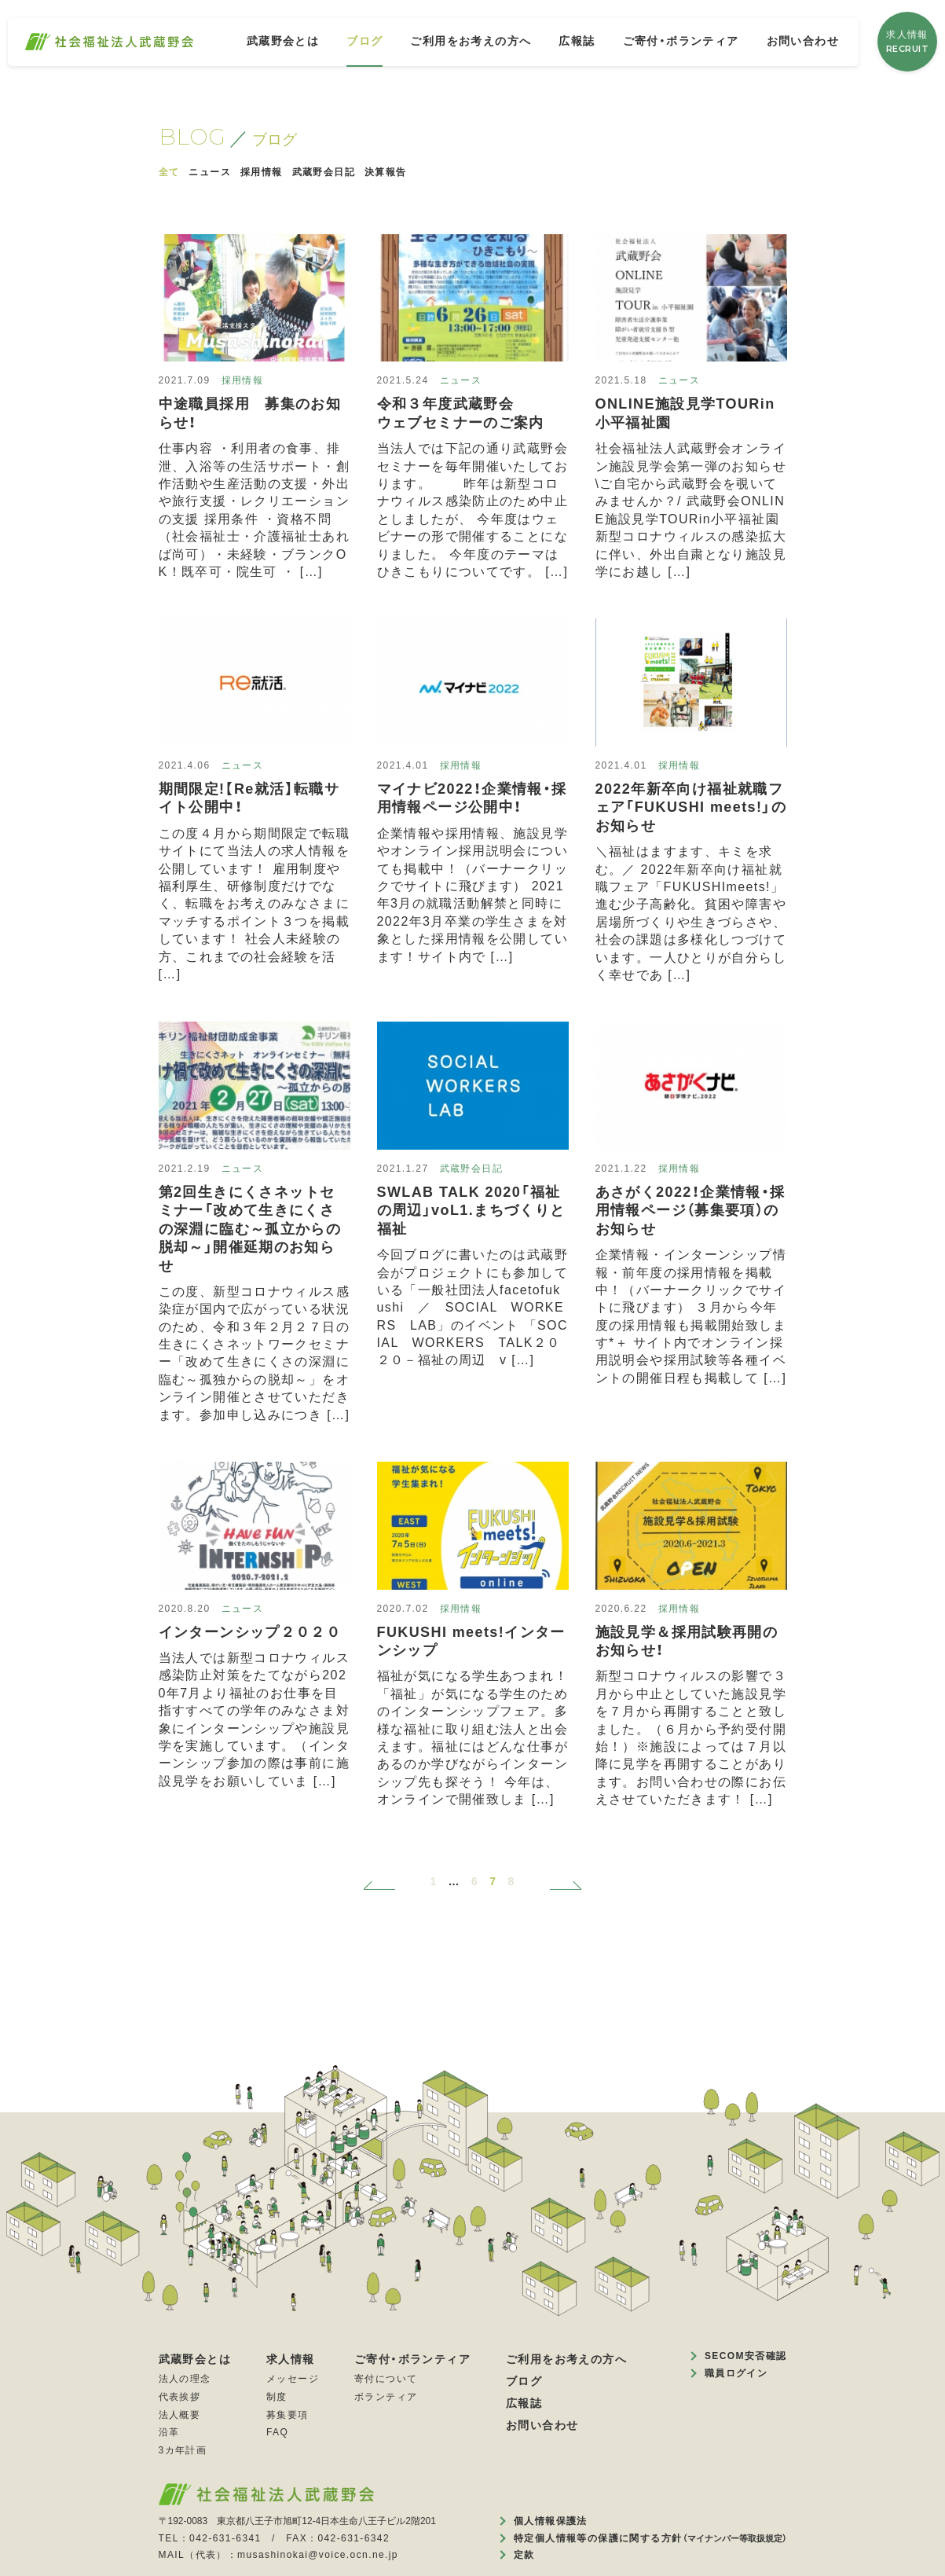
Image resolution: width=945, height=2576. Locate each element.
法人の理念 (185, 2378)
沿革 (169, 2432)
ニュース (210, 172)
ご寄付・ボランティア (681, 41)
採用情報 (261, 172)
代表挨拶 (180, 2396)
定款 (524, 2554)
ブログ (364, 41)
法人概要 (180, 2414)
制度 (277, 2396)
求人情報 (907, 42)
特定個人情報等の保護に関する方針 (650, 2538)
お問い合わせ (803, 41)
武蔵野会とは (283, 41)
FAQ (277, 2432)
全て (169, 172)
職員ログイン (736, 2373)
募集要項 (287, 2414)
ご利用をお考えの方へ (470, 41)
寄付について (385, 2378)
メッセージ (292, 2378)
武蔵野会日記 (323, 172)
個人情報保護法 (551, 2520)
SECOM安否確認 (746, 2355)
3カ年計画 (183, 2450)
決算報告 (385, 172)
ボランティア (385, 2396)
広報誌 (577, 41)
